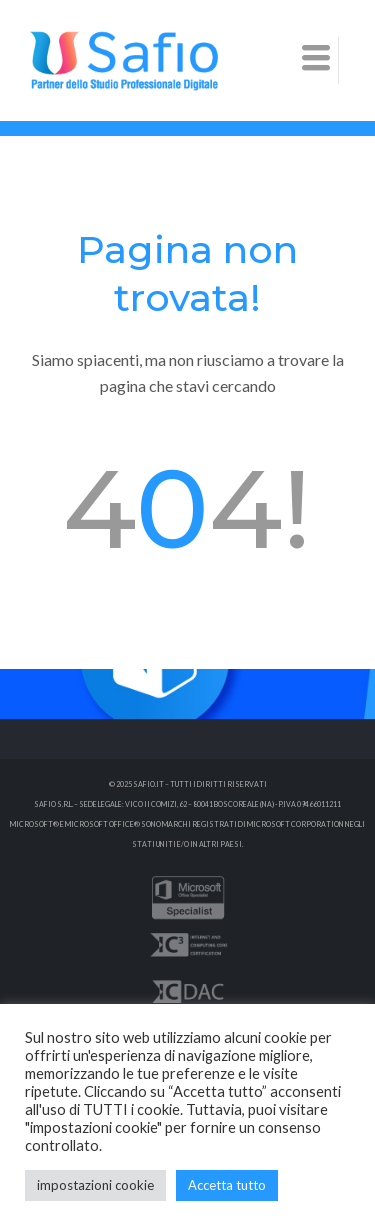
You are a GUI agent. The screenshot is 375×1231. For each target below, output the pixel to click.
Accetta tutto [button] (227, 1185)
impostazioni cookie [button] (95, 1185)
